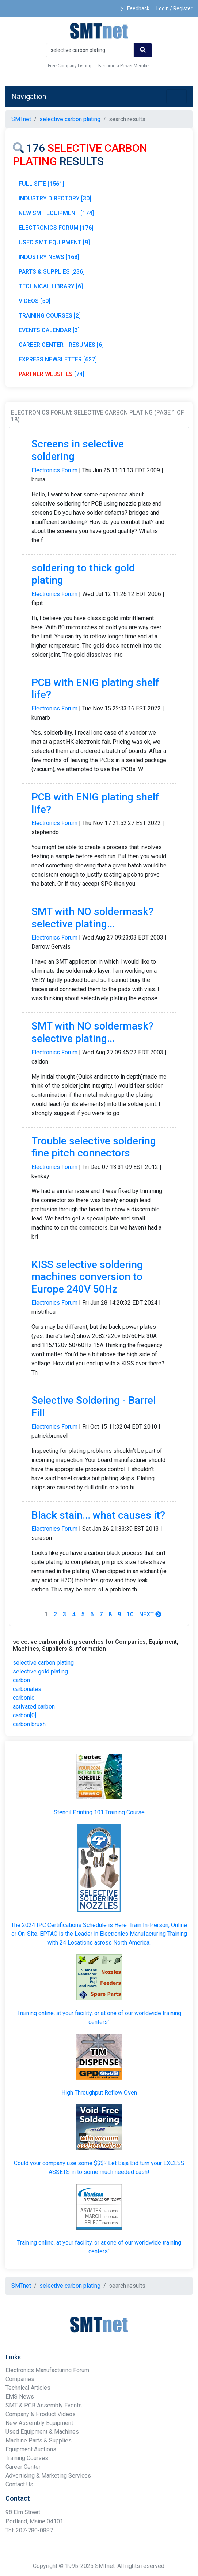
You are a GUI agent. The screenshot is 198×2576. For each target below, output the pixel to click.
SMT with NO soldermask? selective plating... (92, 917)
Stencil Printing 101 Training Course (99, 1812)
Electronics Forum (54, 470)
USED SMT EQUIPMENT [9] (54, 242)
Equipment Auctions (30, 2449)
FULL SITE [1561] (41, 183)
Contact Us (19, 2484)
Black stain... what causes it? (98, 1515)
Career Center (23, 2466)
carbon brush (29, 1724)
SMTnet (21, 119)
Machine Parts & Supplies (38, 2440)
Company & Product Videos (40, 2414)
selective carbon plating (43, 1662)
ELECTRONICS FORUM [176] (56, 227)
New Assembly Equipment (39, 2422)
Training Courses (26, 2458)
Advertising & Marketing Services (48, 2475)
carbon (21, 1680)
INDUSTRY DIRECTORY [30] (55, 198)
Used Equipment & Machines (42, 2431)
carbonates (27, 1689)
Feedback (134, 8)
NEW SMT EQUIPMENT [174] (56, 213)
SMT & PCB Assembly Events (43, 2405)
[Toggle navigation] (176, 96)
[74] (51, 374)
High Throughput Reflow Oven (99, 2092)
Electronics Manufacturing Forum (47, 2370)
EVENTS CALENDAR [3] (49, 330)
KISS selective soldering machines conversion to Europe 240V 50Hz (87, 1277)
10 (130, 1614)
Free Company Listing (69, 65)
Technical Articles (27, 2387)
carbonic (23, 1697)
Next (150, 1614)
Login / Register (174, 8)
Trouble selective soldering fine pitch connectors (93, 1147)
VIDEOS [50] (34, 300)
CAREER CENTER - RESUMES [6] (61, 344)
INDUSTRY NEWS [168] (49, 257)
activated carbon (34, 1706)
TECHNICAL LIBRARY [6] (51, 286)
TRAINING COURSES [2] (50, 315)
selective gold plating (40, 1671)
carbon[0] (24, 1715)
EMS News (19, 2396)
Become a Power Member (124, 65)
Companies (19, 2379)
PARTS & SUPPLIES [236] (52, 271)
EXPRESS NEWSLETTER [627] (58, 359)
